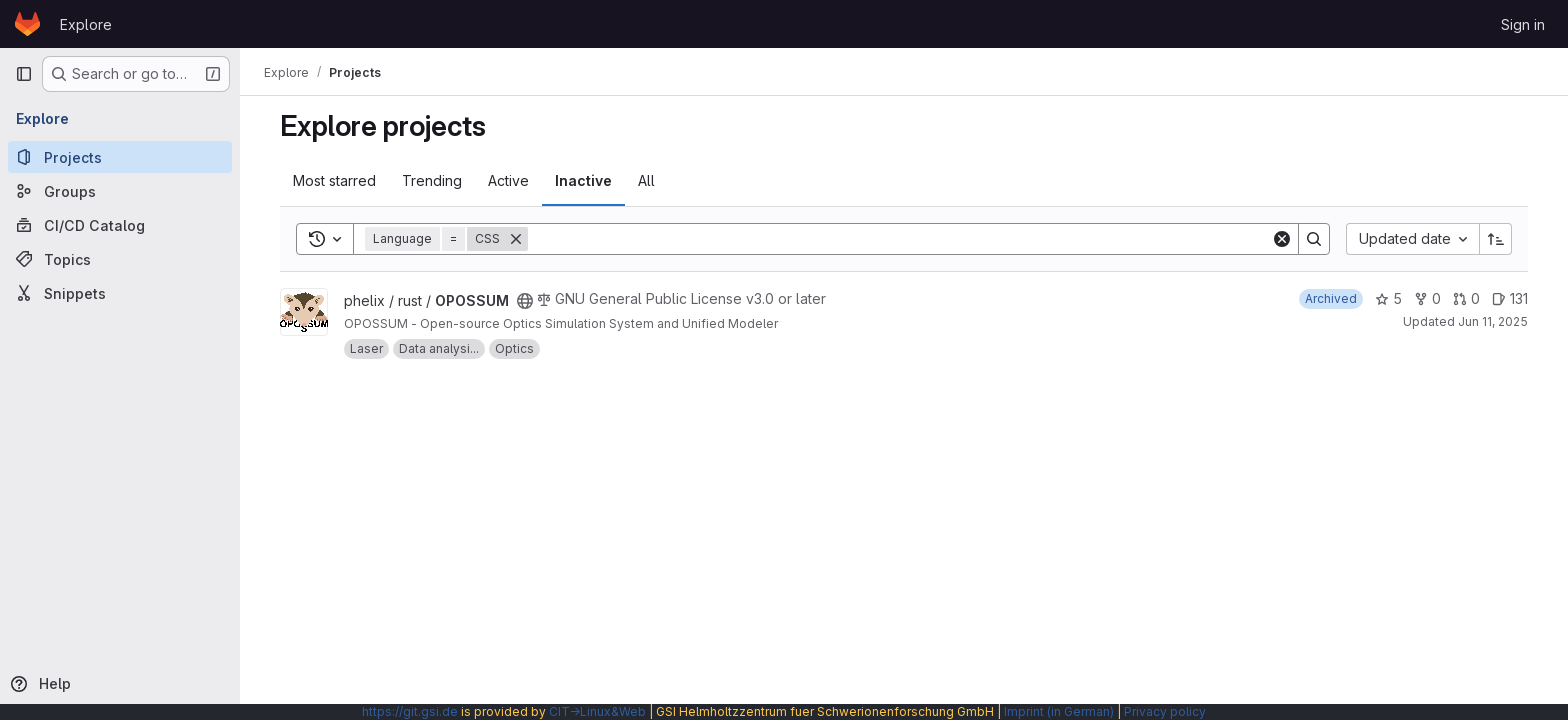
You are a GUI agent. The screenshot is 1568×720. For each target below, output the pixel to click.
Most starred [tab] (334, 180)
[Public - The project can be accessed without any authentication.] (525, 301)
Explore (86, 24)
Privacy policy (1165, 711)
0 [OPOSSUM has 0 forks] (1427, 298)
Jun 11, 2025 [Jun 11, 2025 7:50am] (1493, 321)
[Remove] (516, 239)
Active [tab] (508, 180)
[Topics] (120, 259)
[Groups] (120, 191)
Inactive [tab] (583, 180)
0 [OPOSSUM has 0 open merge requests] (1466, 298)
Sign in (1523, 24)
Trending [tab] (432, 180)
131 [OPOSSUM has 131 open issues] (1510, 298)
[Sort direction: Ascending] (1496, 239)
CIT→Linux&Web (597, 711)
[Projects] (120, 157)
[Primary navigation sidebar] (24, 74)
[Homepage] (27, 24)
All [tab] (646, 180)
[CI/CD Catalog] (120, 225)
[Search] (899, 239)
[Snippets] (120, 293)
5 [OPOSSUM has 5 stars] (1388, 298)
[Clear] (1282, 239)
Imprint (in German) (1059, 711)
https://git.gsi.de (410, 711)
